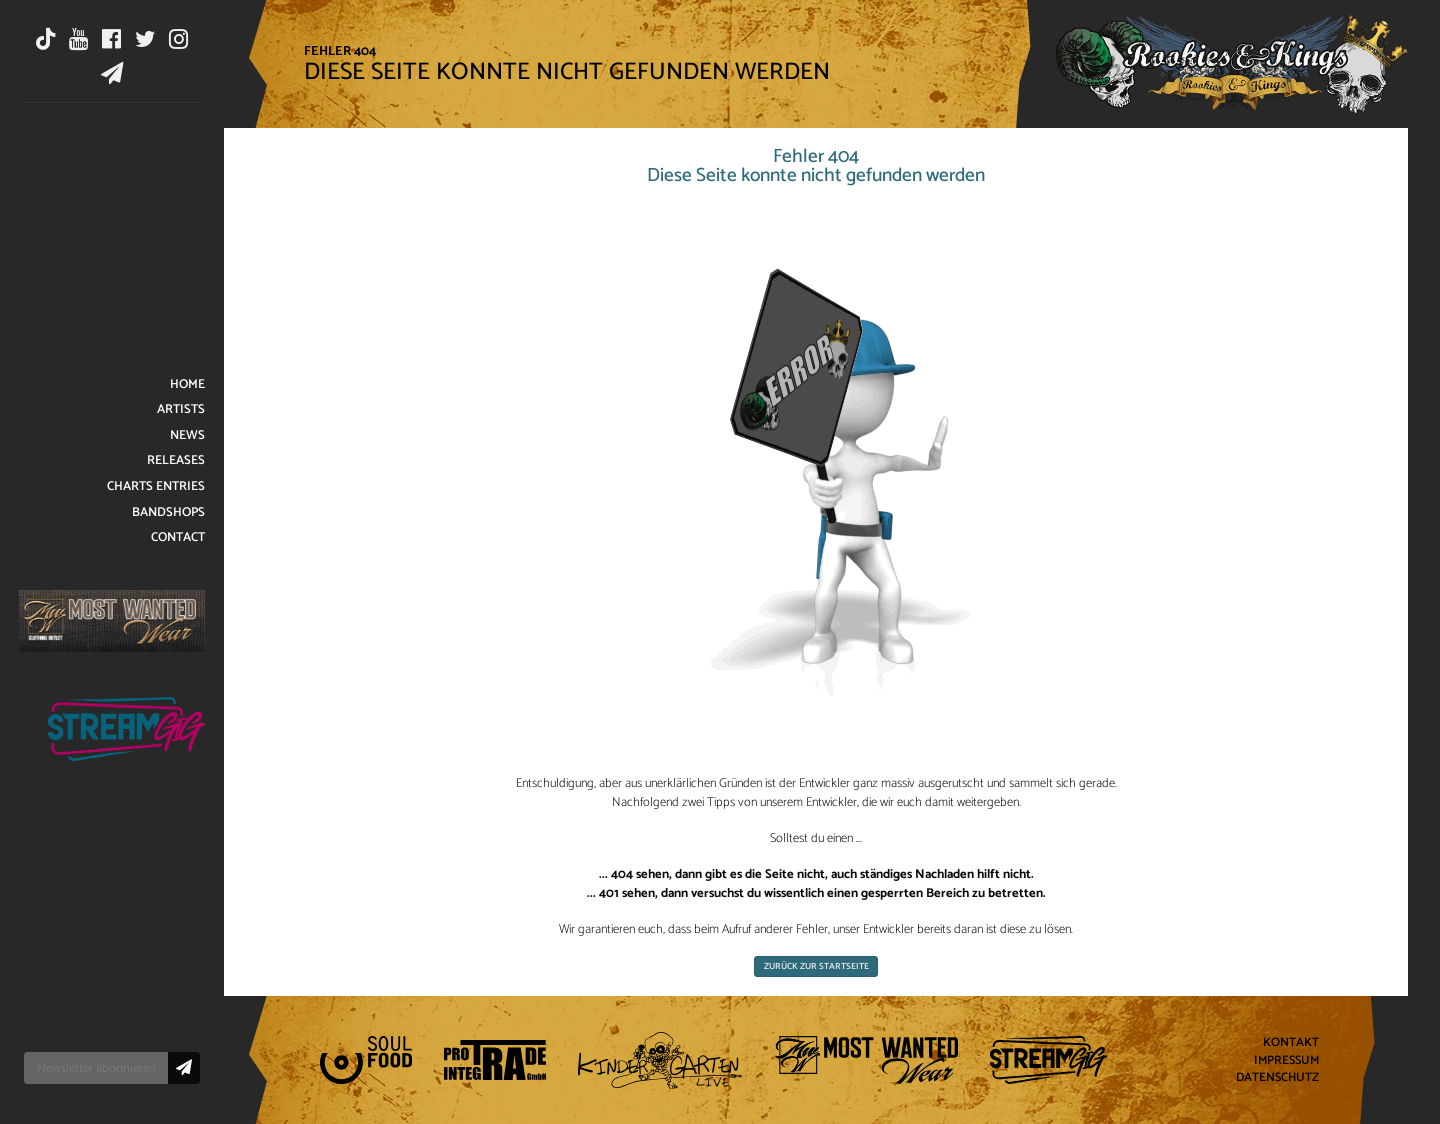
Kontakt (1291, 1042)
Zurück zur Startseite (816, 966)
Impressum (1286, 1060)
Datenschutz (1277, 1078)
